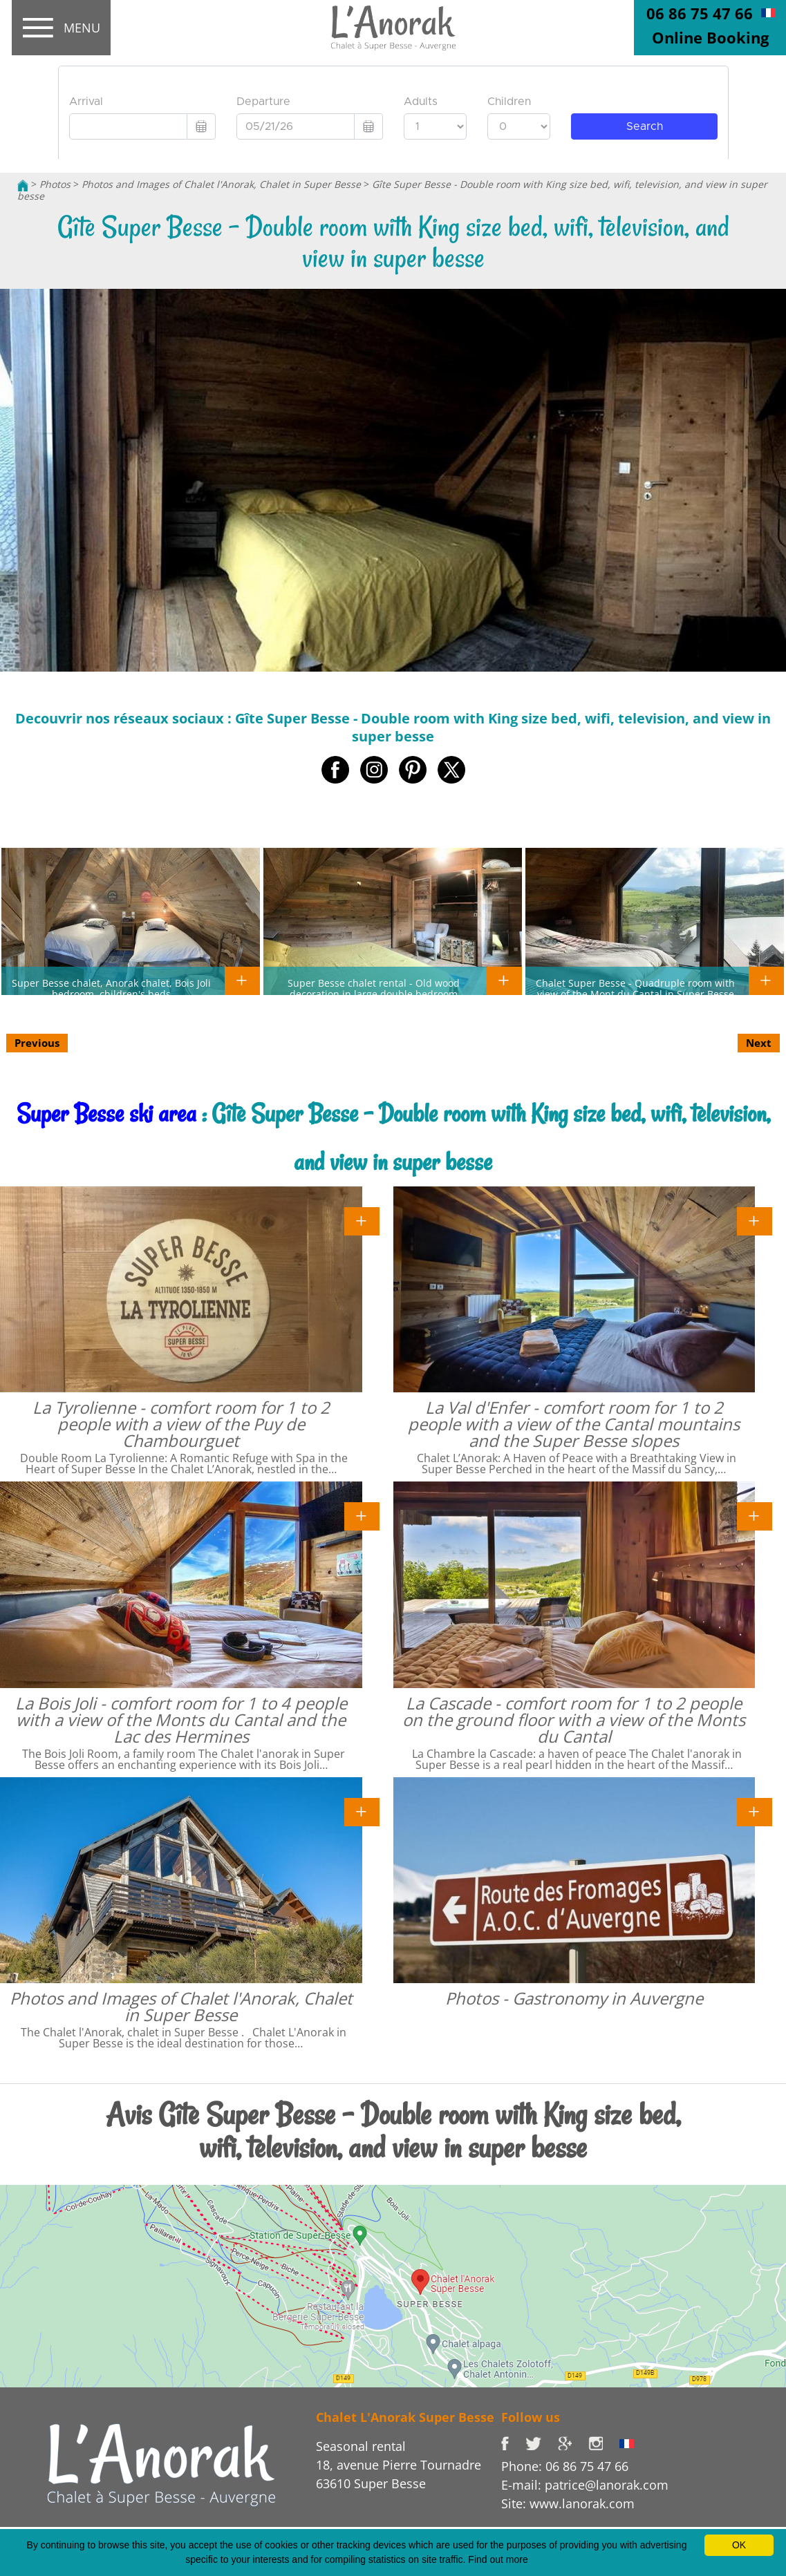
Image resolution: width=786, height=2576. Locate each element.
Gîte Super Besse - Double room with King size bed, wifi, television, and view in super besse (392, 190)
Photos (55, 184)
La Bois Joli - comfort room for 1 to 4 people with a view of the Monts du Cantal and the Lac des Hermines (181, 1720)
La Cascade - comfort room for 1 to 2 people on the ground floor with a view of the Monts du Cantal (573, 1720)
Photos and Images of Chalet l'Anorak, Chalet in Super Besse (221, 184)
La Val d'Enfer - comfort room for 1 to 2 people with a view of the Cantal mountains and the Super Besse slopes (574, 1424)
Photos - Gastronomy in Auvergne (574, 1998)
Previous (37, 1043)
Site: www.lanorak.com (568, 2503)
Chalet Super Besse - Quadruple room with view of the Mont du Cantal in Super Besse (635, 988)
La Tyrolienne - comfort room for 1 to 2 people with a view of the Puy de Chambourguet (181, 1424)
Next (758, 1043)
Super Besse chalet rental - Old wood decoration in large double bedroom (374, 988)
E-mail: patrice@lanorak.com (584, 2484)
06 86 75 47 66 (699, 13)
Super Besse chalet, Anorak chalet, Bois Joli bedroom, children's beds (111, 988)
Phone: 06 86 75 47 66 (564, 2466)
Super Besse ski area (106, 1113)
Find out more (497, 2559)
